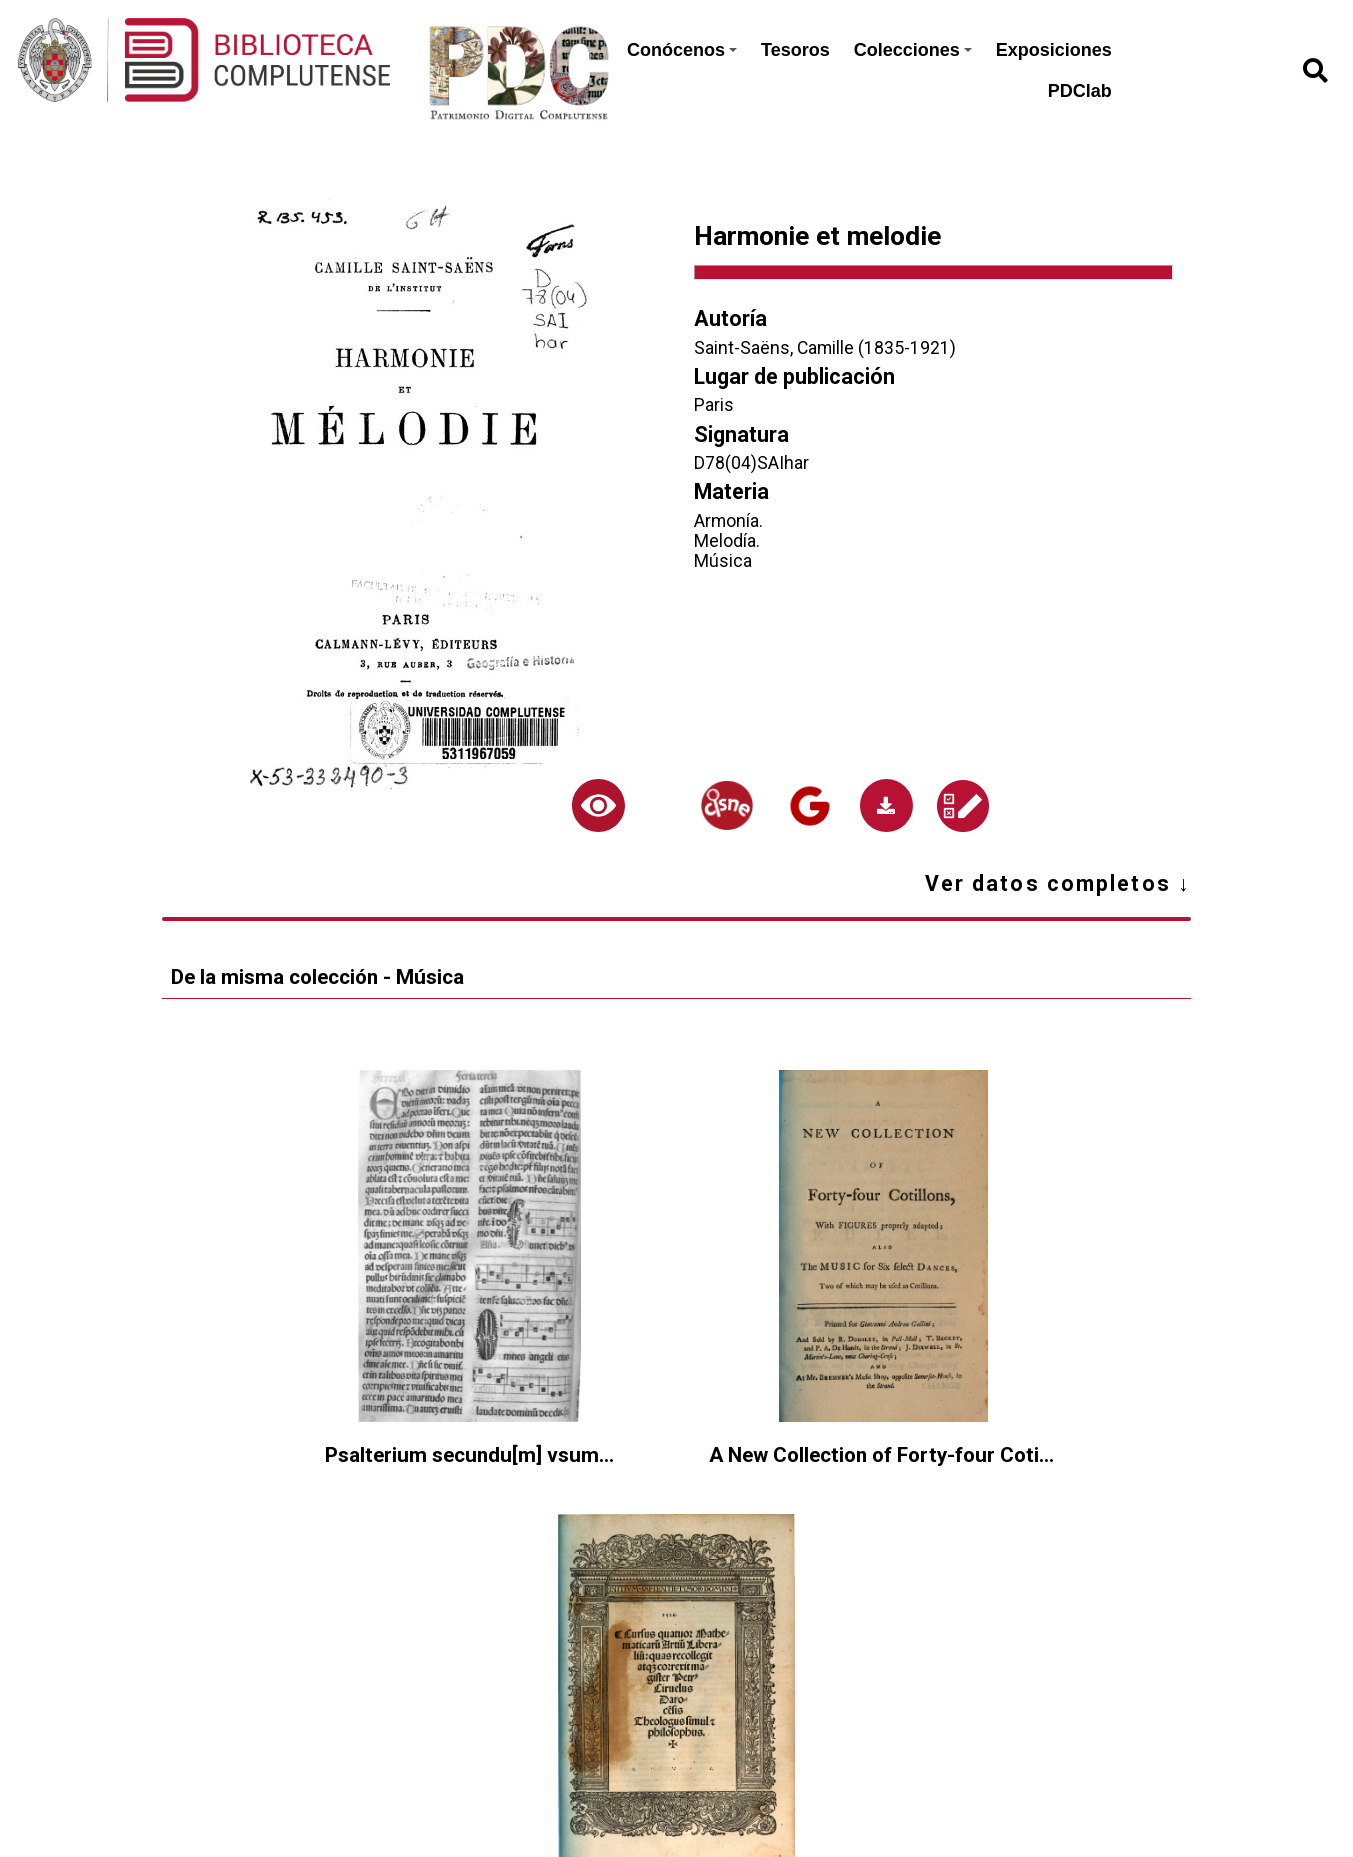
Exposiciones (1054, 50)
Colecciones (913, 50)
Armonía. (728, 521)
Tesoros (795, 50)
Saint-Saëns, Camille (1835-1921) (825, 348)
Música (723, 561)
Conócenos (682, 50)
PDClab (1080, 91)
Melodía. (727, 541)
